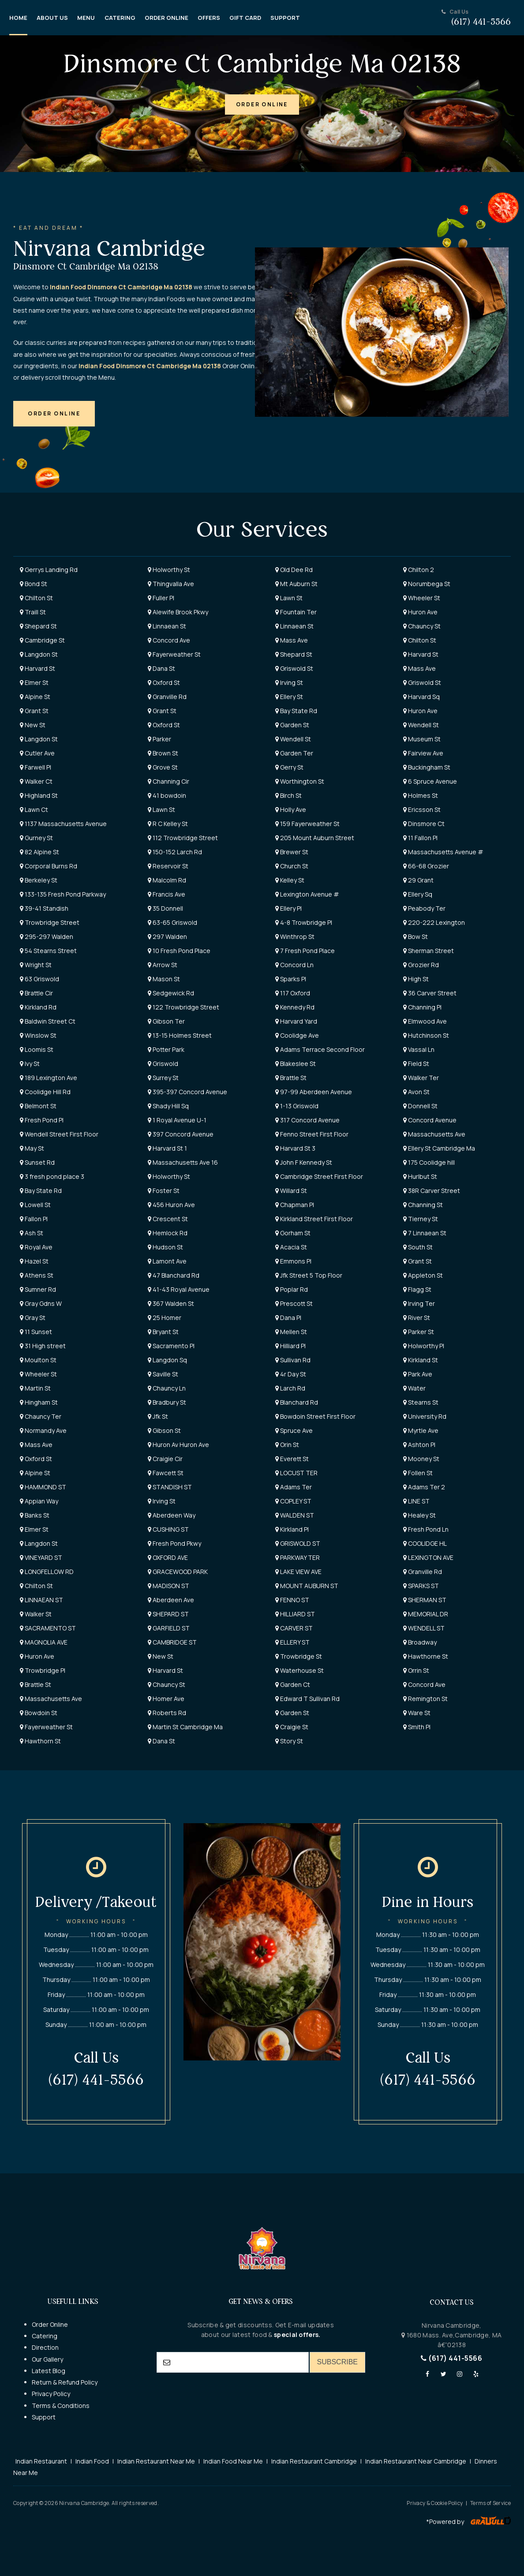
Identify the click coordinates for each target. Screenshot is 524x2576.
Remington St (425, 1698)
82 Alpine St (39, 852)
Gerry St (289, 767)
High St (416, 979)
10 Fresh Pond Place (179, 950)
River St (416, 1317)
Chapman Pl (294, 1204)
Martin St (35, 1388)
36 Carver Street (430, 993)
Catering (44, 2336)
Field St (416, 1063)
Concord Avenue (430, 1120)
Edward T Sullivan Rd (307, 1698)
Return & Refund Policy (64, 2382)
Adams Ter (293, 1487)
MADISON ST (168, 1585)
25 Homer (164, 1317)
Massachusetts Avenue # (443, 852)
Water (414, 1388)
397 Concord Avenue (180, 1134)
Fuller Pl (161, 598)
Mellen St (291, 1331)
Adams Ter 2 (424, 1487)
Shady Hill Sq (168, 1106)
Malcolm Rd (167, 880)
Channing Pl (422, 1007)
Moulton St (38, 1360)
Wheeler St (421, 598)
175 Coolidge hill (429, 1162)
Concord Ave (169, 640)
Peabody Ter (424, 908)
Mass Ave (291, 640)
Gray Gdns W (41, 1303)
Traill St (33, 612)
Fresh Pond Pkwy (174, 1543)
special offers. (297, 2334)
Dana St (161, 668)
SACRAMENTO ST (48, 1628)
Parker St (418, 1331)
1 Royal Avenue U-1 (177, 1120)
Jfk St (158, 1416)
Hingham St (39, 1402)
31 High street (43, 1346)
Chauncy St (422, 626)
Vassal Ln (418, 1049)
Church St (291, 866)
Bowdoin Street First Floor (315, 1416)
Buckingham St (426, 767)
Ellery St (289, 696)
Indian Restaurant (41, 2461)
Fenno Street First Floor (311, 1134)
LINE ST (416, 1501)
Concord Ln (294, 965)
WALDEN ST (294, 1515)
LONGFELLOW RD (47, 1571)
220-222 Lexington (434, 922)
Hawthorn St (40, 1741)
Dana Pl (288, 1317)
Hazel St (34, 1261)
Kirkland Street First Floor (314, 1219)
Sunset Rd (37, 1162)
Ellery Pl (288, 908)
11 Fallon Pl (420, 838)
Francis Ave (166, 894)
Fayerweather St (174, 654)
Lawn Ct (34, 809)
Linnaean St (167, 626)
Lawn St (289, 598)
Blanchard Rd (296, 1402)
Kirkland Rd (38, 1007)
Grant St (34, 711)
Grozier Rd (421, 965)
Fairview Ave (423, 753)
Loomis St (36, 1049)
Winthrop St (294, 936)
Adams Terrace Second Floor (320, 1049)
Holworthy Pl (423, 1346)
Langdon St (39, 654)
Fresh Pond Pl (42, 1120)
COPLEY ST (293, 1501)
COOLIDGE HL (425, 1543)
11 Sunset (36, 1331)
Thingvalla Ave (171, 584)
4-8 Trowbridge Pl (303, 922)
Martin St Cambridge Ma (185, 1727)
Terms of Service (490, 2503)
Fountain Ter (296, 612)
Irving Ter (419, 1303)
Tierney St (420, 1219)
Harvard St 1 (167, 1148)
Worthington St (299, 781)
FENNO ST (292, 1600)
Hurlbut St (420, 1176)
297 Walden (167, 936)
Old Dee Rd (294, 569)
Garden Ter (294, 753)
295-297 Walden (46, 936)
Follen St (418, 1473)
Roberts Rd (167, 1713)
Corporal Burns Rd (48, 866)
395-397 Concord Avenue (187, 1092)
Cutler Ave (37, 753)
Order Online (50, 2324)
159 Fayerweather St (307, 823)
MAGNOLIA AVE (43, 1642)
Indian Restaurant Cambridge (314, 2461)
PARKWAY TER (297, 1557)
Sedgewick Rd (171, 993)
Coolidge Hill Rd (45, 1092)
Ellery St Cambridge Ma (439, 1148)
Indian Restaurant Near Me (156, 2461)
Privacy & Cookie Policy (435, 2503)
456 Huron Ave (171, 1204)
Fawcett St (165, 1473)
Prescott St (294, 1303)
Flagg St (417, 1289)
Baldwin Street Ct (47, 1021)
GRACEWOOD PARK (178, 1571)
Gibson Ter (166, 1021)
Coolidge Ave (297, 1035)
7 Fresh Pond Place (305, 950)
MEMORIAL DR (425, 1614)
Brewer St (291, 852)
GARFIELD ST (169, 1628)
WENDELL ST (424, 1628)
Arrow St (162, 965)
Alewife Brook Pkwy (178, 612)
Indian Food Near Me (233, 2461)
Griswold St (294, 668)
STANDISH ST (170, 1487)
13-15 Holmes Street (180, 1035)
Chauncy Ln (167, 1388)
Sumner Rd (38, 1289)
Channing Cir (168, 781)
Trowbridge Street (49, 922)
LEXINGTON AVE (428, 1557)
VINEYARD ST (41, 1557)
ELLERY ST (292, 1642)
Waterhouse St (299, 1670)
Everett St (292, 1458)
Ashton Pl (419, 1444)
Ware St (416, 1713)
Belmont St (38, 1106)
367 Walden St (171, 1303)
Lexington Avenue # (307, 894)
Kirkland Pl (292, 1529)
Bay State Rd (296, 711)
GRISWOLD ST (297, 1543)
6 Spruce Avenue (430, 781)
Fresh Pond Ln (426, 1529)
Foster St (164, 1190)
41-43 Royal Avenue (179, 1289)
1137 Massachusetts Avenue (63, 823)
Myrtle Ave (420, 1430)
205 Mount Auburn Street (314, 838)
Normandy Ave (43, 1430)
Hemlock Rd (167, 1233)
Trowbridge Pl (42, 1670)
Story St (289, 1741)
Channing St (423, 1204)
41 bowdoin (167, 795)
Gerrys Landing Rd (49, 569)
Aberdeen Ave (171, 1600)
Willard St (291, 1190)
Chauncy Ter (40, 1416)
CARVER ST (294, 1628)
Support (44, 2417)
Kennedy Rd (294, 1007)
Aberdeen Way (171, 1515)
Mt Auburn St (296, 584)
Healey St (419, 1515)
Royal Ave (36, 1247)
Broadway (420, 1642)
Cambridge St (42, 640)
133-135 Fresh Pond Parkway (63, 894)
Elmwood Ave (425, 1021)
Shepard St (38, 626)
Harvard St (420, 654)
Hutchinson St (426, 1035)
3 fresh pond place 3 (52, 1176)
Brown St (163, 753)
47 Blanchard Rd (173, 1275)
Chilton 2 (418, 569)
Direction (45, 2347)
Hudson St (165, 1247)
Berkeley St (38, 880)
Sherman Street (428, 950)
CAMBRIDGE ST (172, 1642)
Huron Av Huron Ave (178, 1444)
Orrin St (416, 1670)
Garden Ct (292, 1684)
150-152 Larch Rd (175, 852)
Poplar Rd (291, 1289)
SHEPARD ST (168, 1614)
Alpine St (35, 696)
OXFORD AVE (168, 1557)
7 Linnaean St (424, 1233)
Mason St (164, 979)
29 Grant (418, 880)
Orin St (287, 1444)
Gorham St (293, 1233)
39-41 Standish (44, 908)
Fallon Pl (34, 1219)
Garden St (292, 725)
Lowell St (35, 1204)
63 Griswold (39, 979)
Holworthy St (169, 569)
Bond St (33, 584)
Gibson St (164, 1430)
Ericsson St (422, 809)
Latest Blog (48, 2371)
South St (418, 1247)
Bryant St (163, 1331)
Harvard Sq (421, 696)
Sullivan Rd (293, 1360)
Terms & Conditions (61, 2405)
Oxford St (164, 682)
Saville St (163, 1374)
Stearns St (420, 1402)
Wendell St (421, 725)
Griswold (163, 1063)
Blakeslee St (295, 1063)
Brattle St (291, 1077)
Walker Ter (421, 1077)
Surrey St (163, 1077)
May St (32, 1148)
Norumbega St (426, 584)
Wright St (36, 965)
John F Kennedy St (303, 1162)
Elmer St (34, 682)
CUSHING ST (168, 1529)
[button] (262, 104)
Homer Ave (166, 1698)
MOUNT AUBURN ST (306, 1585)
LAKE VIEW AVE (298, 1571)
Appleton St (423, 1275)
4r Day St (290, 1374)
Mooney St (421, 1458)
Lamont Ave (167, 1261)
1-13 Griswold (296, 1106)
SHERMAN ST (424, 1600)
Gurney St (36, 838)
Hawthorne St (425, 1656)
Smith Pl (416, 1727)
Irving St (289, 682)
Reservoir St (168, 866)
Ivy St (30, 1063)
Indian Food (92, 2461)
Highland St (39, 795)
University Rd (424, 1416)
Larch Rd (290, 1388)
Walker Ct (36, 781)
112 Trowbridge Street (183, 838)
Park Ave (417, 1374)
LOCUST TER (296, 1473)
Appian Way (39, 1501)
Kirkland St (420, 1360)
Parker (159, 739)
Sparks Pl (290, 979)
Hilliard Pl (290, 1346)
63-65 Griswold (172, 922)
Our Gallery (47, 2359)
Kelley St (289, 880)
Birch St (288, 795)
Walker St (36, 1614)
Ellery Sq (417, 894)
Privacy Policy (51, 2393)
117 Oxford (292, 993)
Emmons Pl (293, 1261)
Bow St (415, 936)
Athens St (36, 1275)
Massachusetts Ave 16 (183, 1162)
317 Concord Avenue (307, 1120)
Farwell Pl (35, 767)
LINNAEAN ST (41, 1600)
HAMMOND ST (43, 1487)
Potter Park (166, 1049)
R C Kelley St (168, 823)
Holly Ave (290, 809)
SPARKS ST (421, 1585)
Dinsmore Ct (424, 823)
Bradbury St (167, 1402)
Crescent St (168, 1219)
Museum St (422, 739)
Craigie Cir (165, 1458)
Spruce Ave (294, 1430)
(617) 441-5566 (451, 2358)
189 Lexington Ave (48, 1077)
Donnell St (420, 1106)
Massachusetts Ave (434, 1134)
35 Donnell (165, 908)
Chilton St (36, 598)
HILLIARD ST (295, 1614)
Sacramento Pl (171, 1346)
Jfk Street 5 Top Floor (308, 1275)
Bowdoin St (38, 1713)
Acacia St (291, 1247)
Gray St (32, 1317)
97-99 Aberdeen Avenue (313, 1092)
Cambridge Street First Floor (319, 1176)
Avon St (416, 1092)
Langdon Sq (167, 1360)
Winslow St (38, 1035)
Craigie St (291, 1727)
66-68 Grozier (426, 866)
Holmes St (420, 795)
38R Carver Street (431, 1190)
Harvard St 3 (295, 1148)
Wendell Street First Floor (59, 1134)
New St (32, 725)
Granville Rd (167, 696)
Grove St (163, 767)
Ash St (31, 1233)
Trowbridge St (298, 1656)
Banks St (34, 1515)
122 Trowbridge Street (183, 1007)
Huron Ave (420, 612)
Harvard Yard (296, 1021)
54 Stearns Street (48, 950)
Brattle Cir (36, 993)
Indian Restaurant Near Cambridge (415, 2461)
